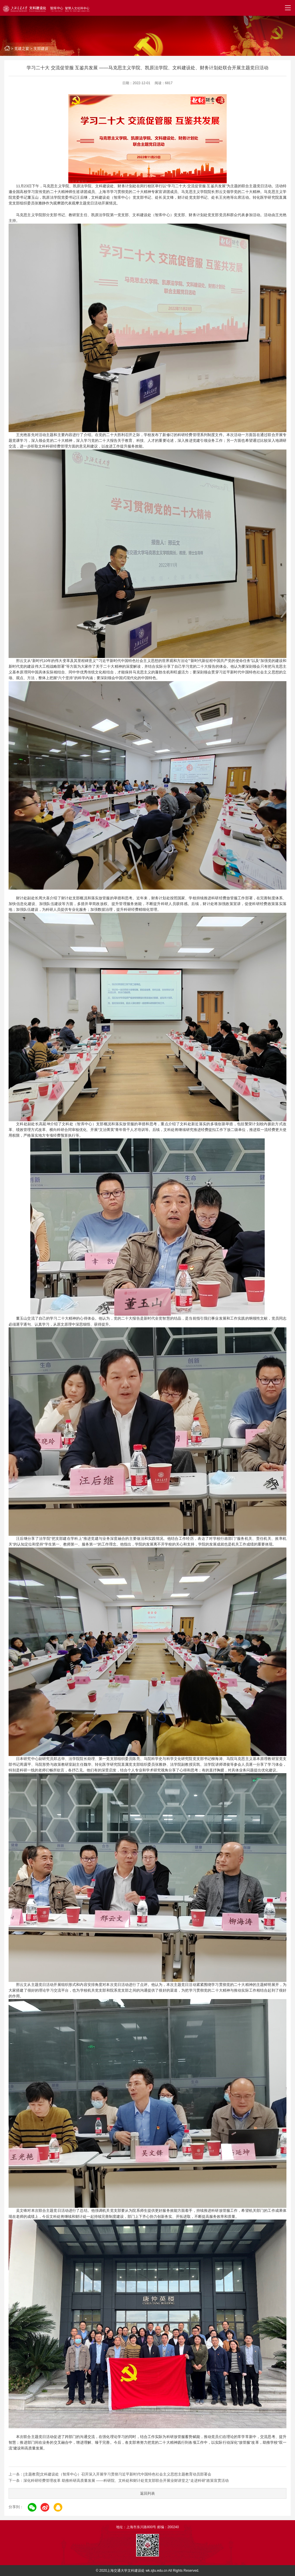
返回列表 (147, 2493)
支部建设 (40, 48)
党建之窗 (21, 48)
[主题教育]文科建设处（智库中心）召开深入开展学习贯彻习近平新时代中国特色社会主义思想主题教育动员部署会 (117, 2474)
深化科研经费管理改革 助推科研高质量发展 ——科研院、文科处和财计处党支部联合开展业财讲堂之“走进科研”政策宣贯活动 (126, 2480)
